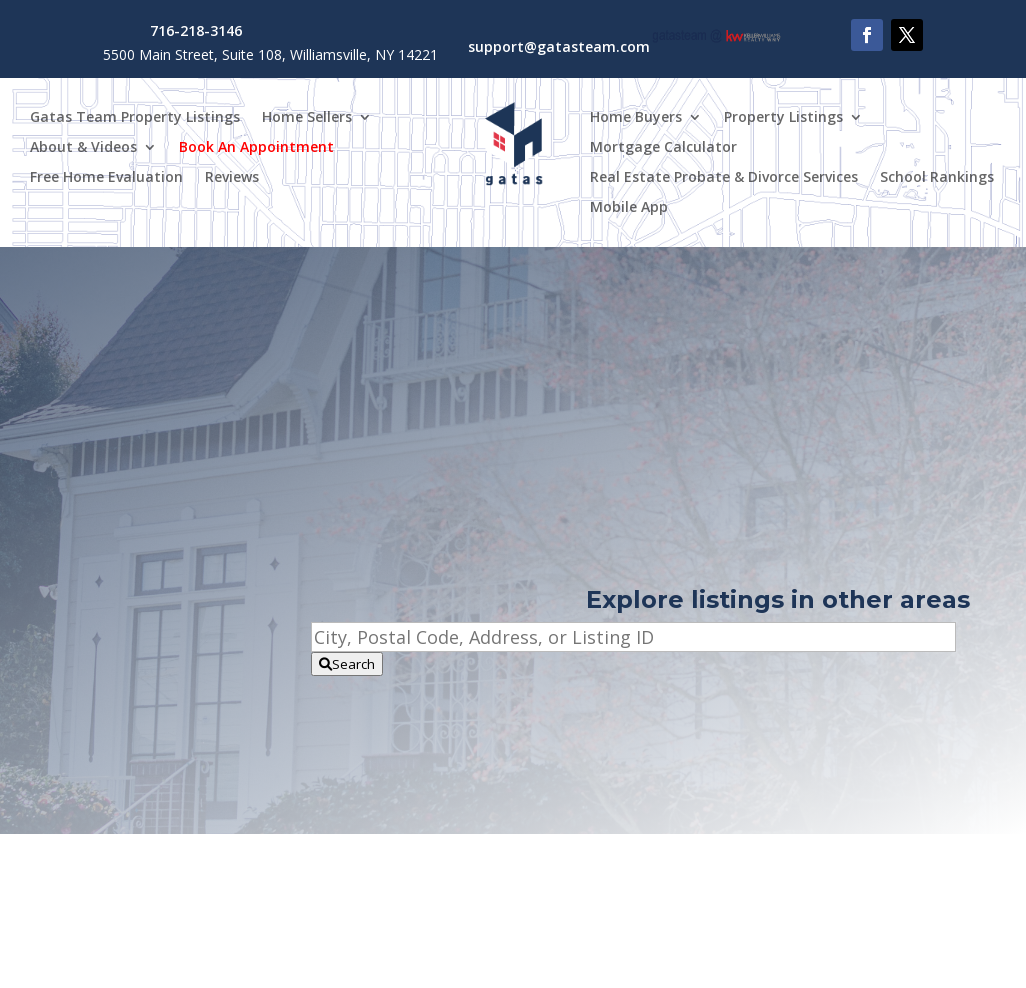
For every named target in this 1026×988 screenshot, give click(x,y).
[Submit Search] (347, 664)
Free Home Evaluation (106, 178)
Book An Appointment (256, 148)
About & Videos (83, 148)
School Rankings (937, 178)
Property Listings (783, 118)
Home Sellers (307, 118)
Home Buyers (636, 118)
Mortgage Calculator (663, 148)
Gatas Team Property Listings (135, 118)
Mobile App (629, 208)
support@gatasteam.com (559, 46)
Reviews (232, 178)
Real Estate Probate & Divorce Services (724, 178)
